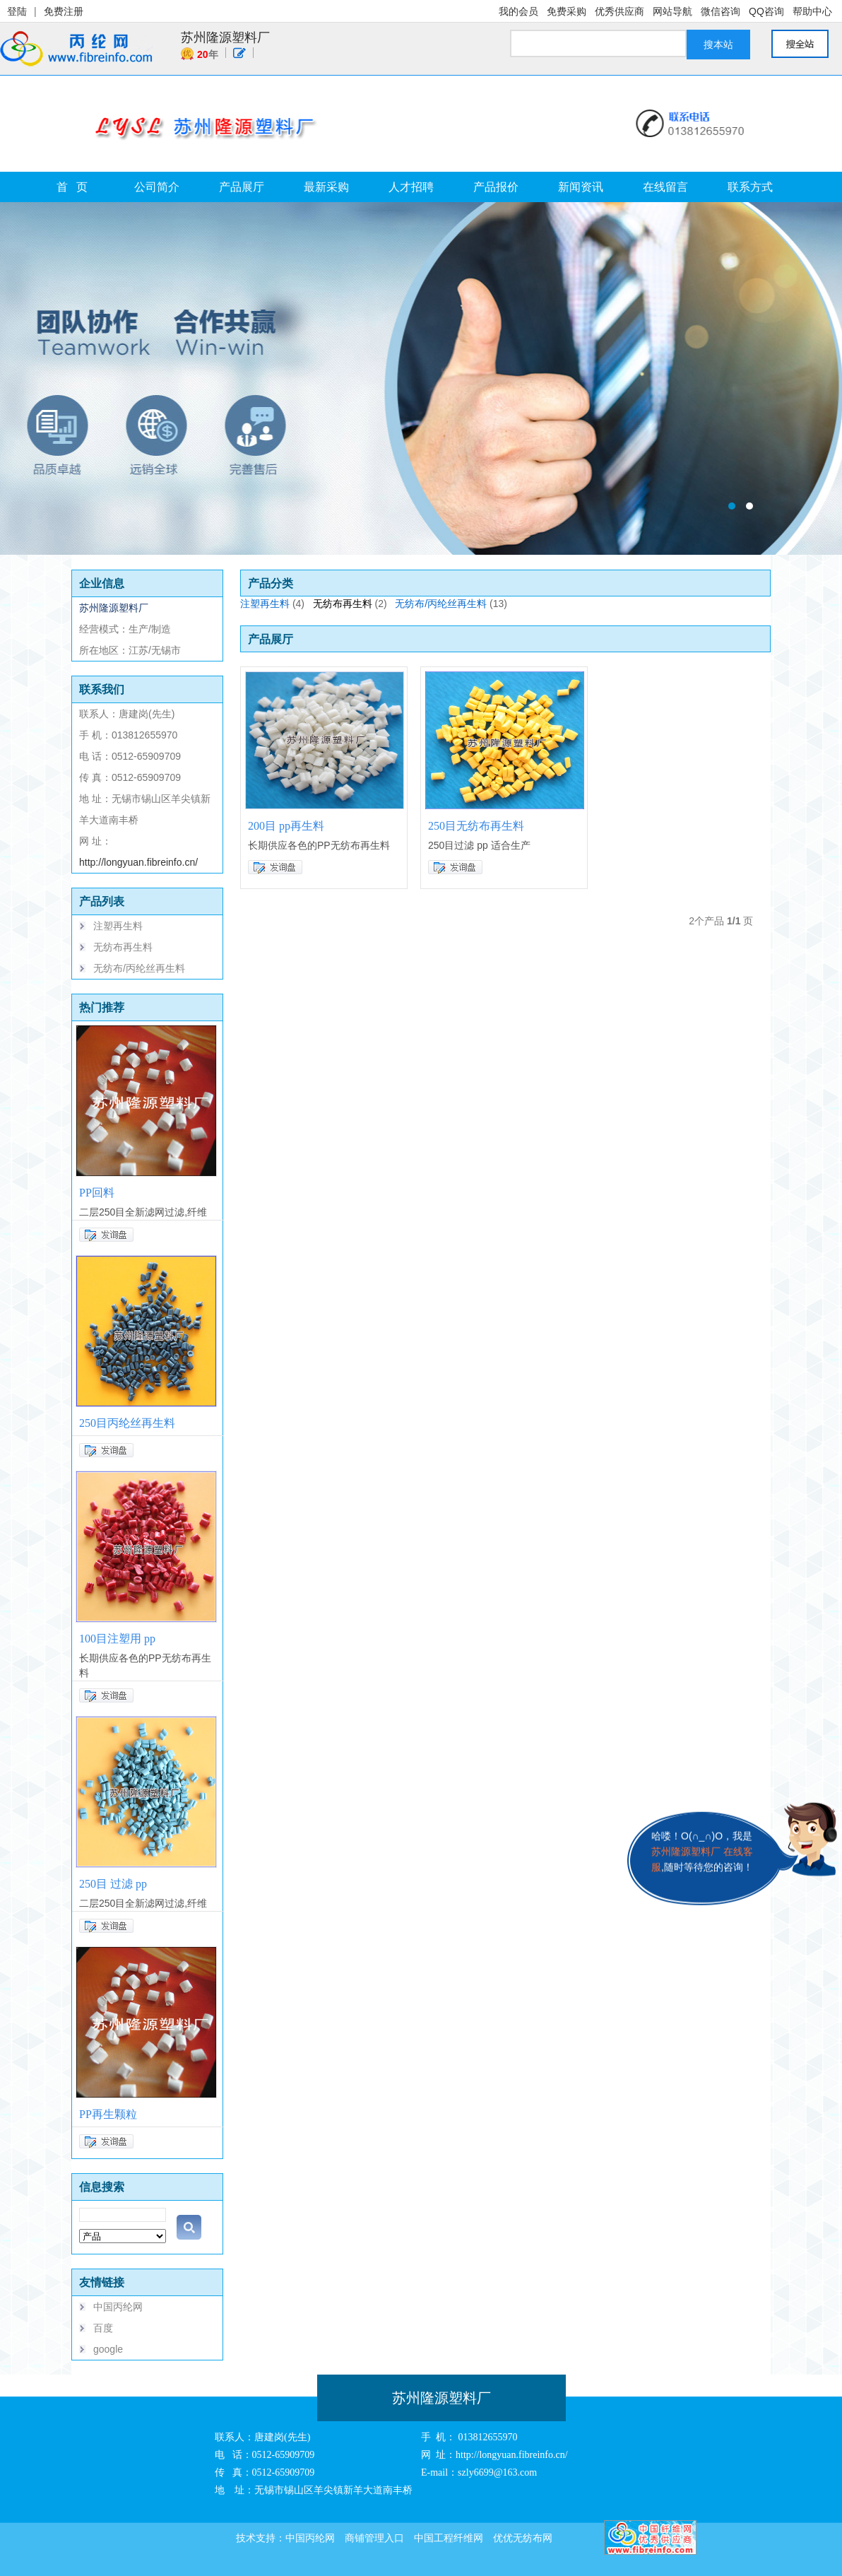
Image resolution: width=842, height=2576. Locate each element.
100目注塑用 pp (117, 1639)
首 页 (72, 187)
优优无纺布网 (522, 2537)
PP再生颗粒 (108, 2114)
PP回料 (96, 1193)
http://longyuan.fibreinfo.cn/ (138, 862)
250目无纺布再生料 (476, 826)
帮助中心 (812, 11)
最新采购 (326, 187)
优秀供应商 (619, 11)
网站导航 (672, 11)
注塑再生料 (118, 925)
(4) (298, 603)
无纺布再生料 (123, 947)
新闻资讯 (580, 187)
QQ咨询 (766, 11)
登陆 (17, 11)
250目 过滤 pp (113, 1884)
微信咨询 (720, 11)
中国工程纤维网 (448, 2537)
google (108, 2349)
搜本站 (718, 44)
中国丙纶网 (118, 2306)
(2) (381, 603)
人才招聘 (411, 187)
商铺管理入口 (374, 2537)
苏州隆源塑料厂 (225, 37)
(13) (498, 603)
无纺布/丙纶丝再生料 (139, 968)
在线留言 (665, 187)
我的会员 (518, 11)
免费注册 (63, 11)
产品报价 (495, 187)
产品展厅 (241, 187)
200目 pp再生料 (286, 826)
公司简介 (156, 187)
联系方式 (750, 187)
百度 (103, 2328)
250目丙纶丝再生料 (127, 1423)
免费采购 (566, 11)
